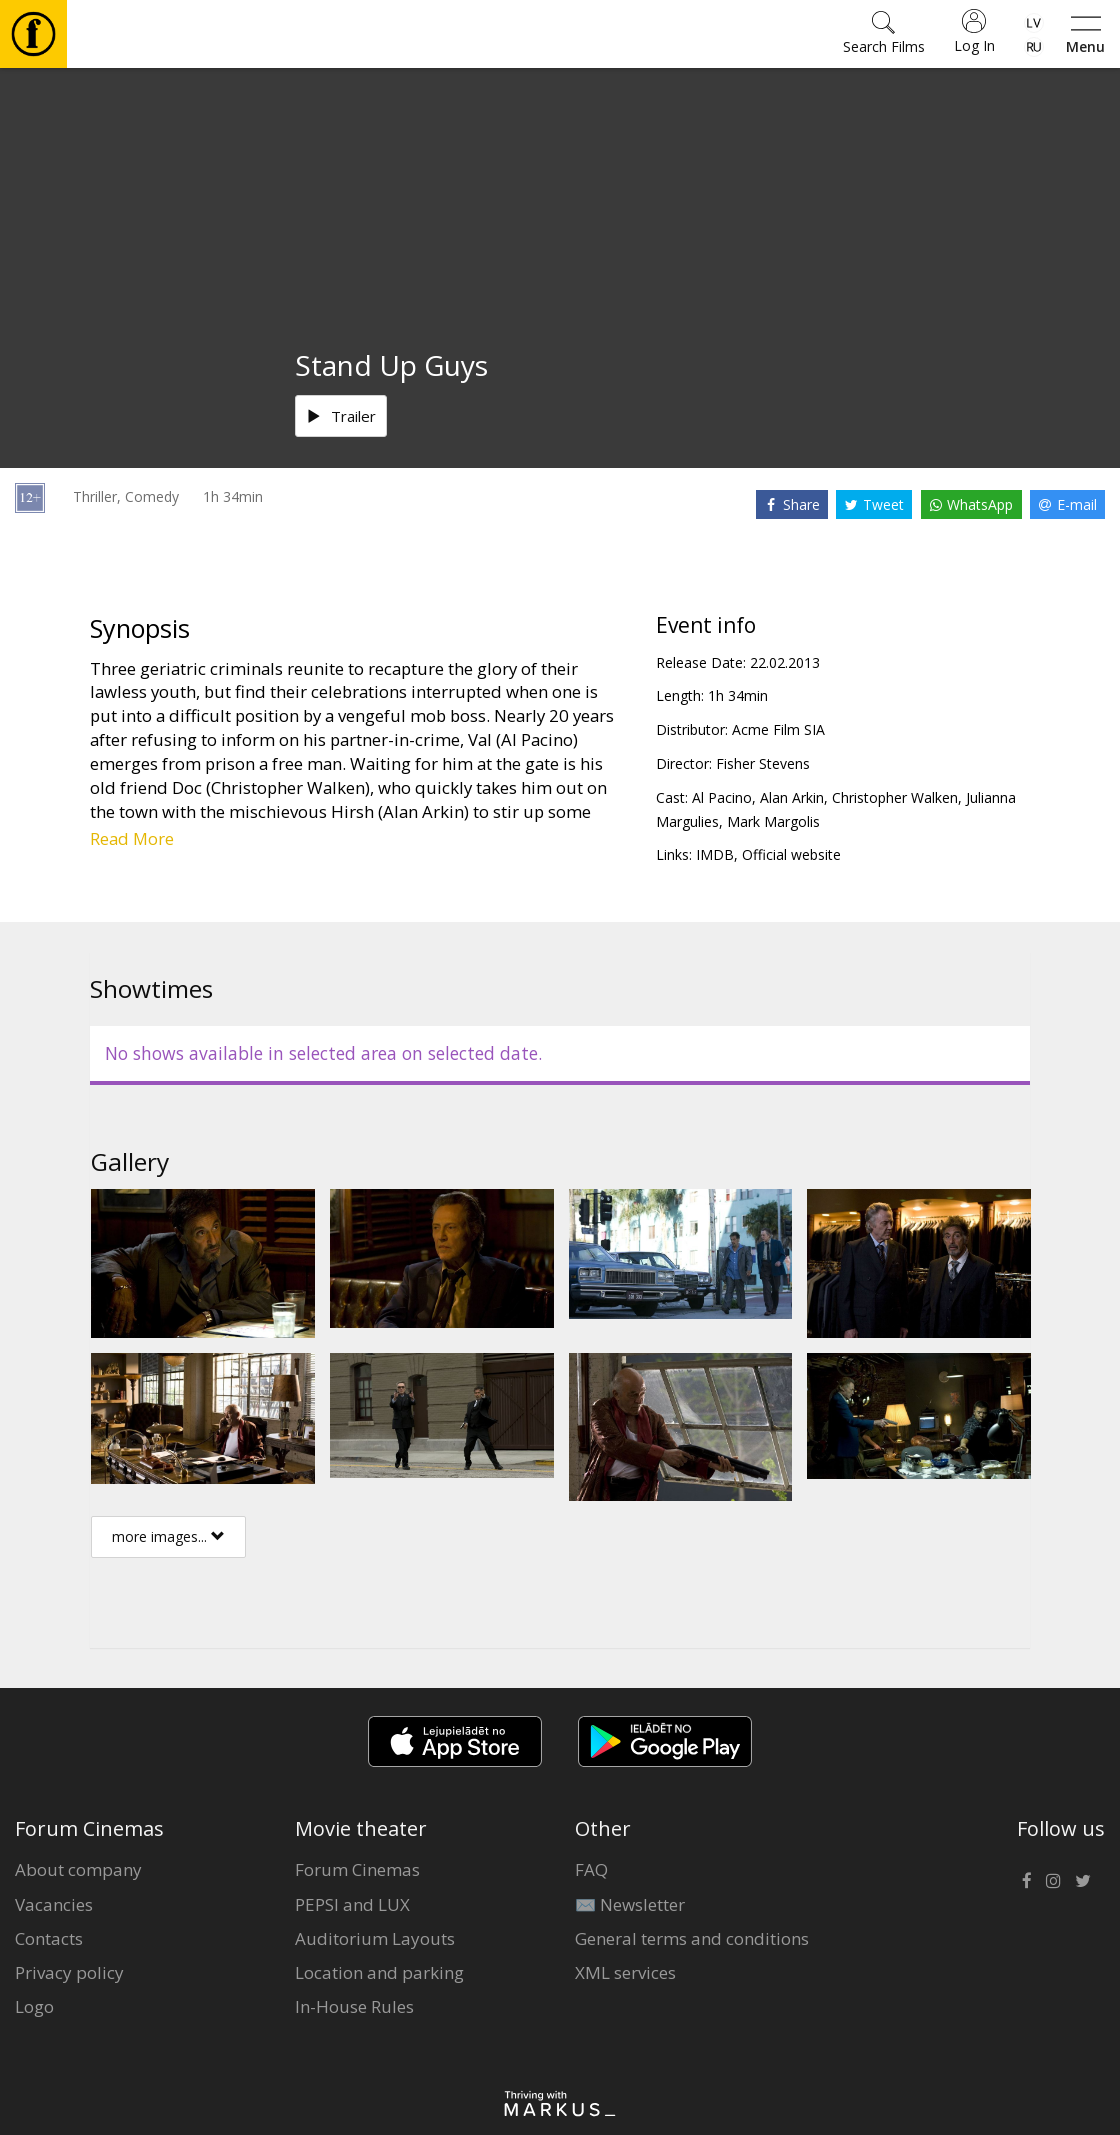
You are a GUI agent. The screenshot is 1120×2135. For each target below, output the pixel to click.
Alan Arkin (792, 797)
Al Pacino (722, 797)
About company (78, 1869)
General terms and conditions (692, 1938)
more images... (168, 1536)
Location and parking (379, 1972)
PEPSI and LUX (352, 1904)
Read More (132, 838)
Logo (34, 2006)
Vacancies (54, 1904)
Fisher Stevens (763, 763)
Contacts (49, 1938)
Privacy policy (69, 1972)
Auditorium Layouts (375, 1938)
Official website (791, 854)
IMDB (715, 854)
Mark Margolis (773, 821)
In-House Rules (354, 2006)
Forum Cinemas (357, 1869)
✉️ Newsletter (630, 1904)
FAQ (591, 1869)
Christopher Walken (895, 797)
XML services (625, 1972)
